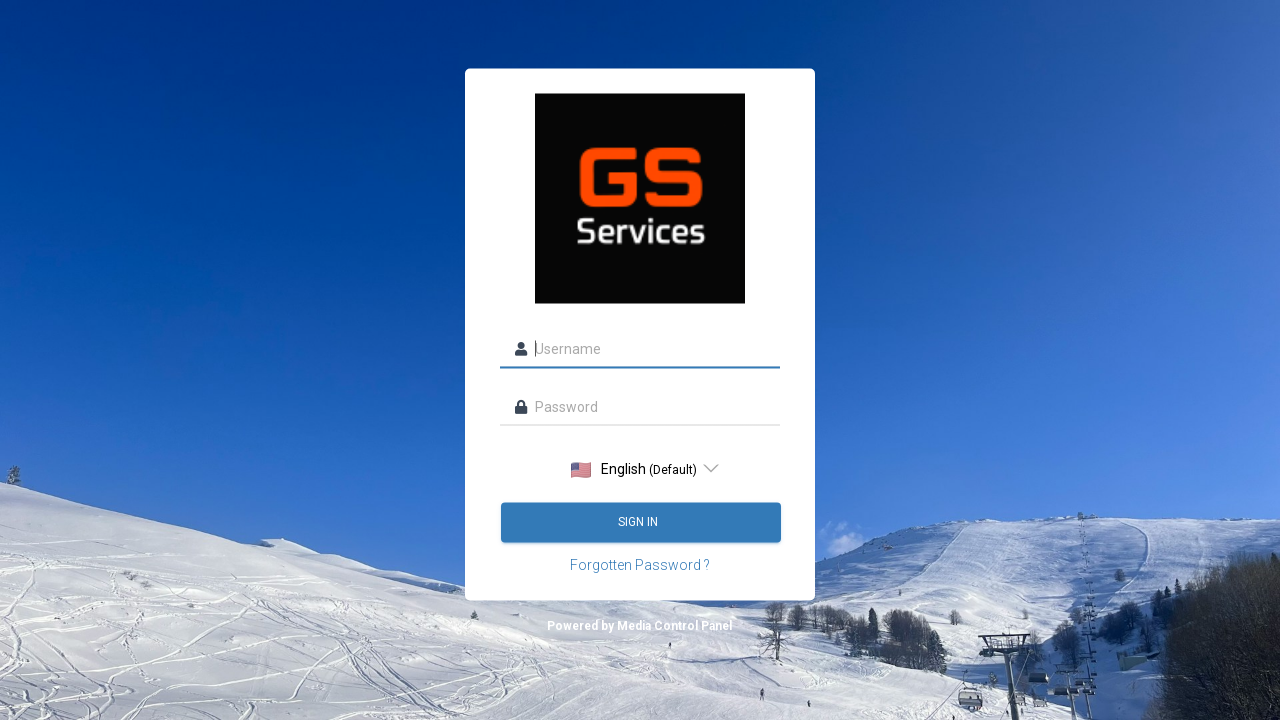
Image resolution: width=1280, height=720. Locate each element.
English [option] (634, 469)
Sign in (639, 522)
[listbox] (639, 469)
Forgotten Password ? (640, 565)
